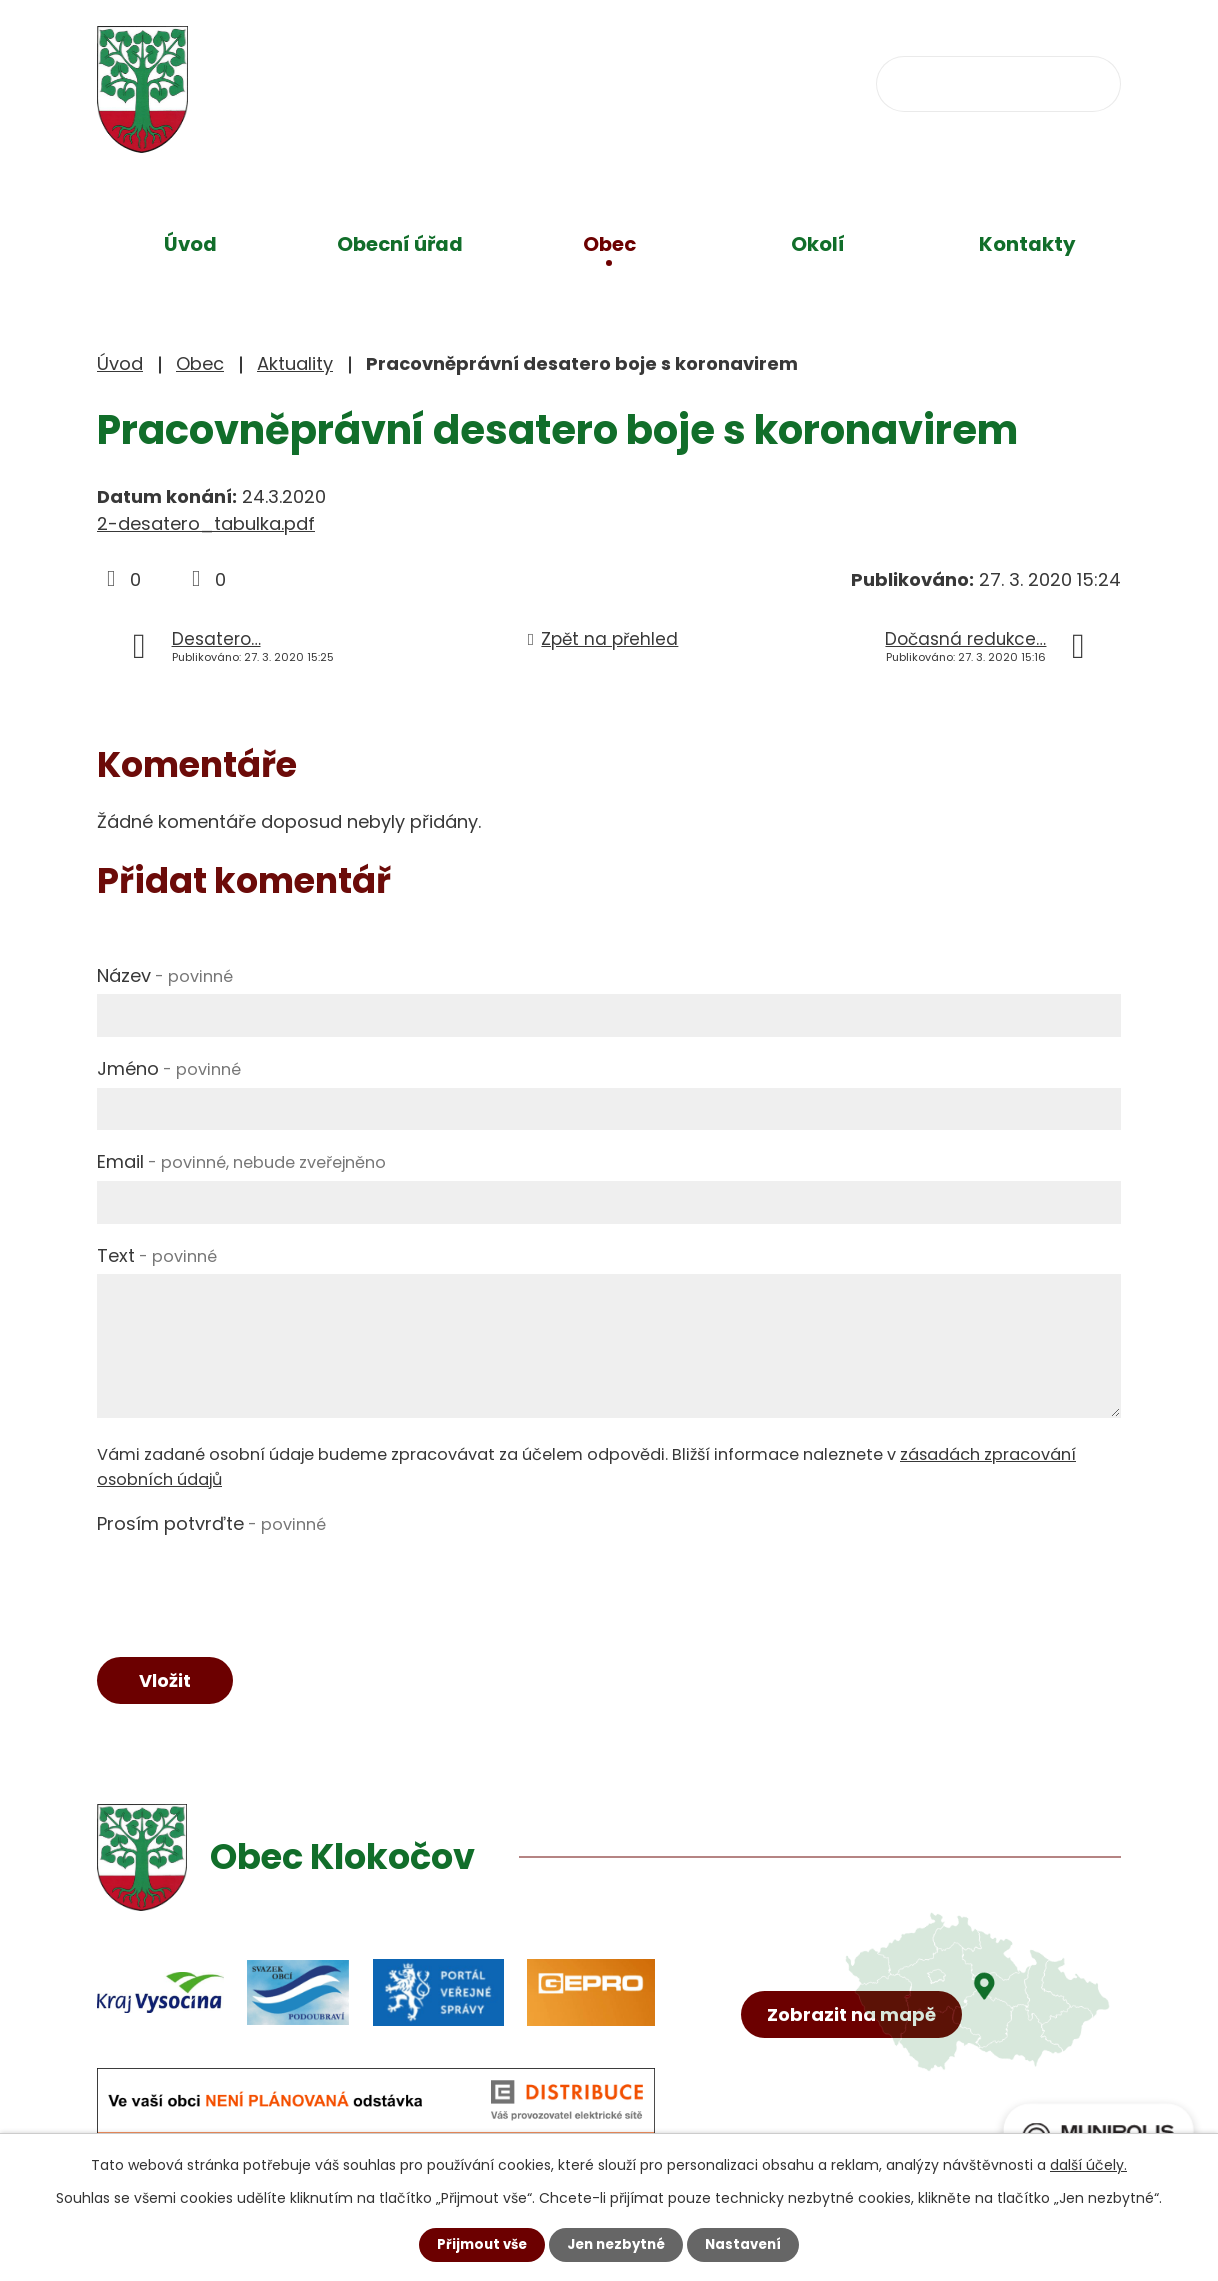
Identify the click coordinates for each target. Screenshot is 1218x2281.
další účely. (1088, 2164)
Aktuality (295, 363)
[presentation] (249, 1582)
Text (157, 1255)
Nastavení (749, 2244)
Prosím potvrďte (211, 1523)
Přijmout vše (476, 2244)
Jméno (169, 1068)
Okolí (818, 244)
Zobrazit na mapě (856, 2053)
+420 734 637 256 (528, 81)
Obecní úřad (400, 244)
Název (165, 975)
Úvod (190, 244)
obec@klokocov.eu (764, 81)
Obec (609, 244)
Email (241, 1161)
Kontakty (1027, 244)
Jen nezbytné (616, 2244)
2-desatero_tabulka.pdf (206, 523)
